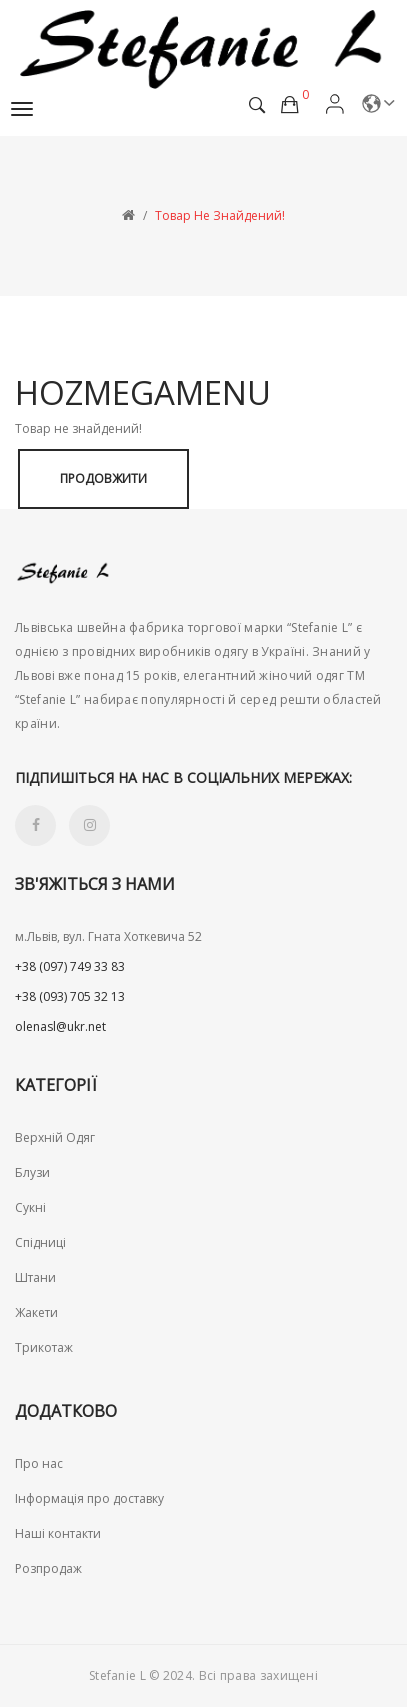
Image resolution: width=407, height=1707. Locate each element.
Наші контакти (58, 1533)
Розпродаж (48, 1568)
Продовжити (103, 478)
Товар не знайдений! (220, 215)
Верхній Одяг (55, 1137)
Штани (35, 1277)
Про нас (39, 1463)
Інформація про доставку (89, 1498)
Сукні (30, 1207)
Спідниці (40, 1242)
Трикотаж (44, 1347)
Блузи (32, 1172)
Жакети (36, 1312)
